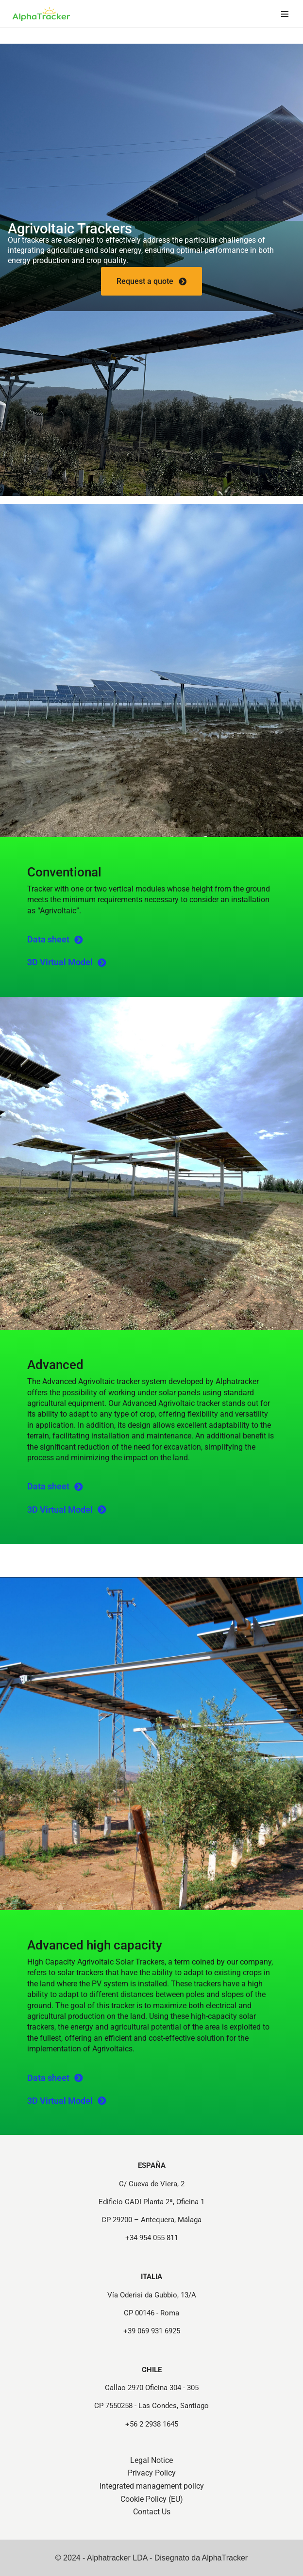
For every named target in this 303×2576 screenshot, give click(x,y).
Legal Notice (151, 2460)
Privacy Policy (152, 2472)
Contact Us (151, 2511)
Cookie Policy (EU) (151, 2499)
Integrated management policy (152, 2486)
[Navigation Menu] (285, 14)
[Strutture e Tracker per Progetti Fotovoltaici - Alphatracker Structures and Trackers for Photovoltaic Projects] (41, 14)
